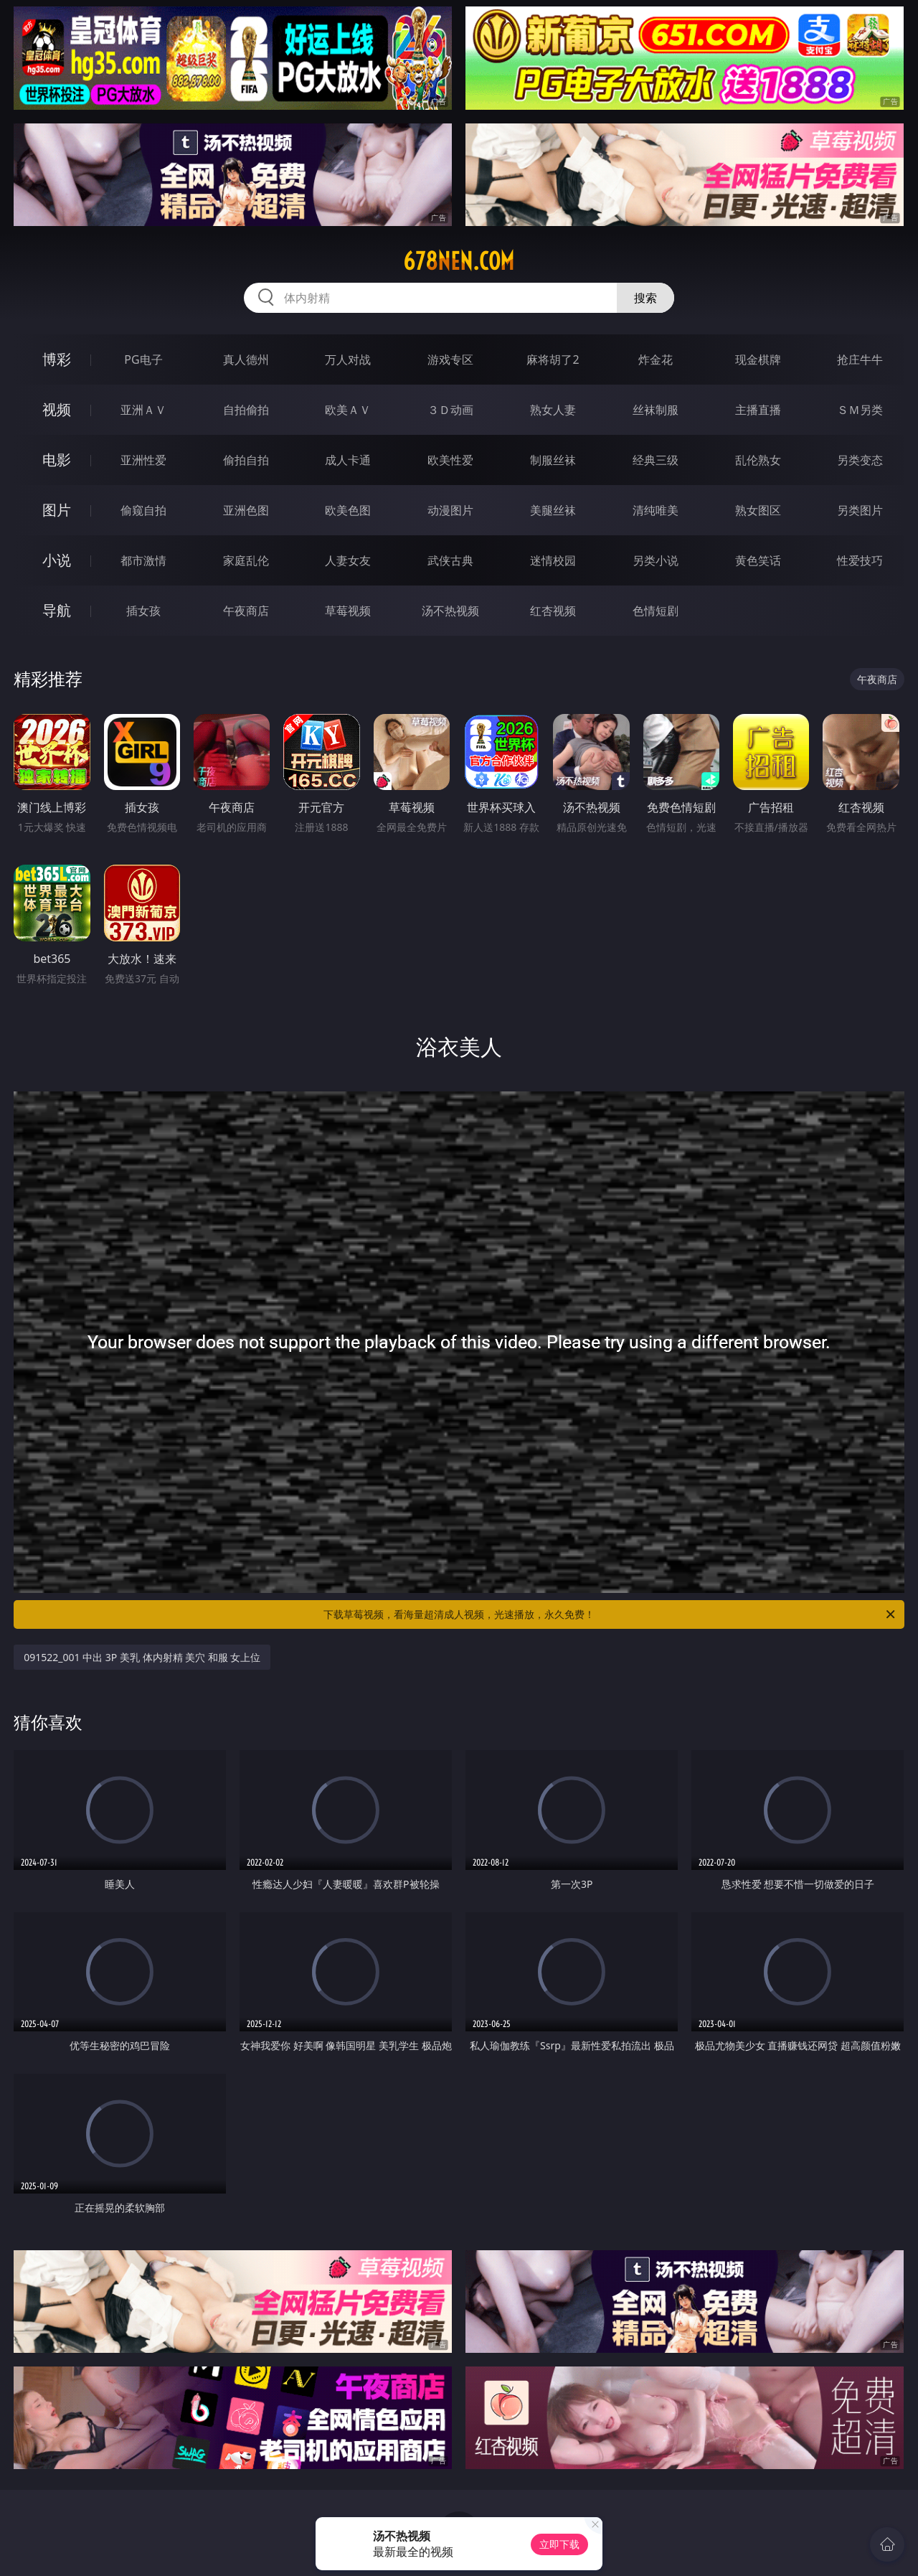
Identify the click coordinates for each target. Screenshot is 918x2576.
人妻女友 (348, 560)
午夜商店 (246, 611)
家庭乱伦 (246, 560)
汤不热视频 (450, 611)
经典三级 (655, 460)
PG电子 (143, 359)
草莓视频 (348, 611)
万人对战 (348, 359)
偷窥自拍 (143, 510)
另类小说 (655, 560)
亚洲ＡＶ (143, 410)
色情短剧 (655, 611)
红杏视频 (553, 611)
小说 (56, 560)
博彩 (56, 359)
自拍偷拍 (246, 410)
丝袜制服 (655, 410)
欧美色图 (348, 510)
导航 (56, 610)
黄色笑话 (758, 560)
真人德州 (246, 359)
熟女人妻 (553, 410)
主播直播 (758, 410)
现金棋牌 (758, 359)
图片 (56, 510)
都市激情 (143, 560)
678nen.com (458, 261)
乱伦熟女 (758, 460)
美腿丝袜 (553, 510)
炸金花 (655, 359)
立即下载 (559, 2544)
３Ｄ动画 (450, 410)
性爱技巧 (860, 560)
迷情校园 (553, 560)
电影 (56, 459)
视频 (56, 409)
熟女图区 (758, 510)
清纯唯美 (655, 510)
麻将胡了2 (552, 359)
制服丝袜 (553, 460)
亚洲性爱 (143, 460)
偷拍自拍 (246, 460)
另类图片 (860, 510)
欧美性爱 (450, 460)
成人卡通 (348, 460)
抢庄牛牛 (860, 359)
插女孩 (143, 611)
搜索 (645, 298)
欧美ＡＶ (348, 410)
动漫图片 (450, 510)
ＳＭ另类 (860, 410)
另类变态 (860, 460)
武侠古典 (450, 560)
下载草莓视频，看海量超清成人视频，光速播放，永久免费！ (610, 1614)
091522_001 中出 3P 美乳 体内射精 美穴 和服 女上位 (142, 1657)
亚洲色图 (246, 510)
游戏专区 (450, 359)
